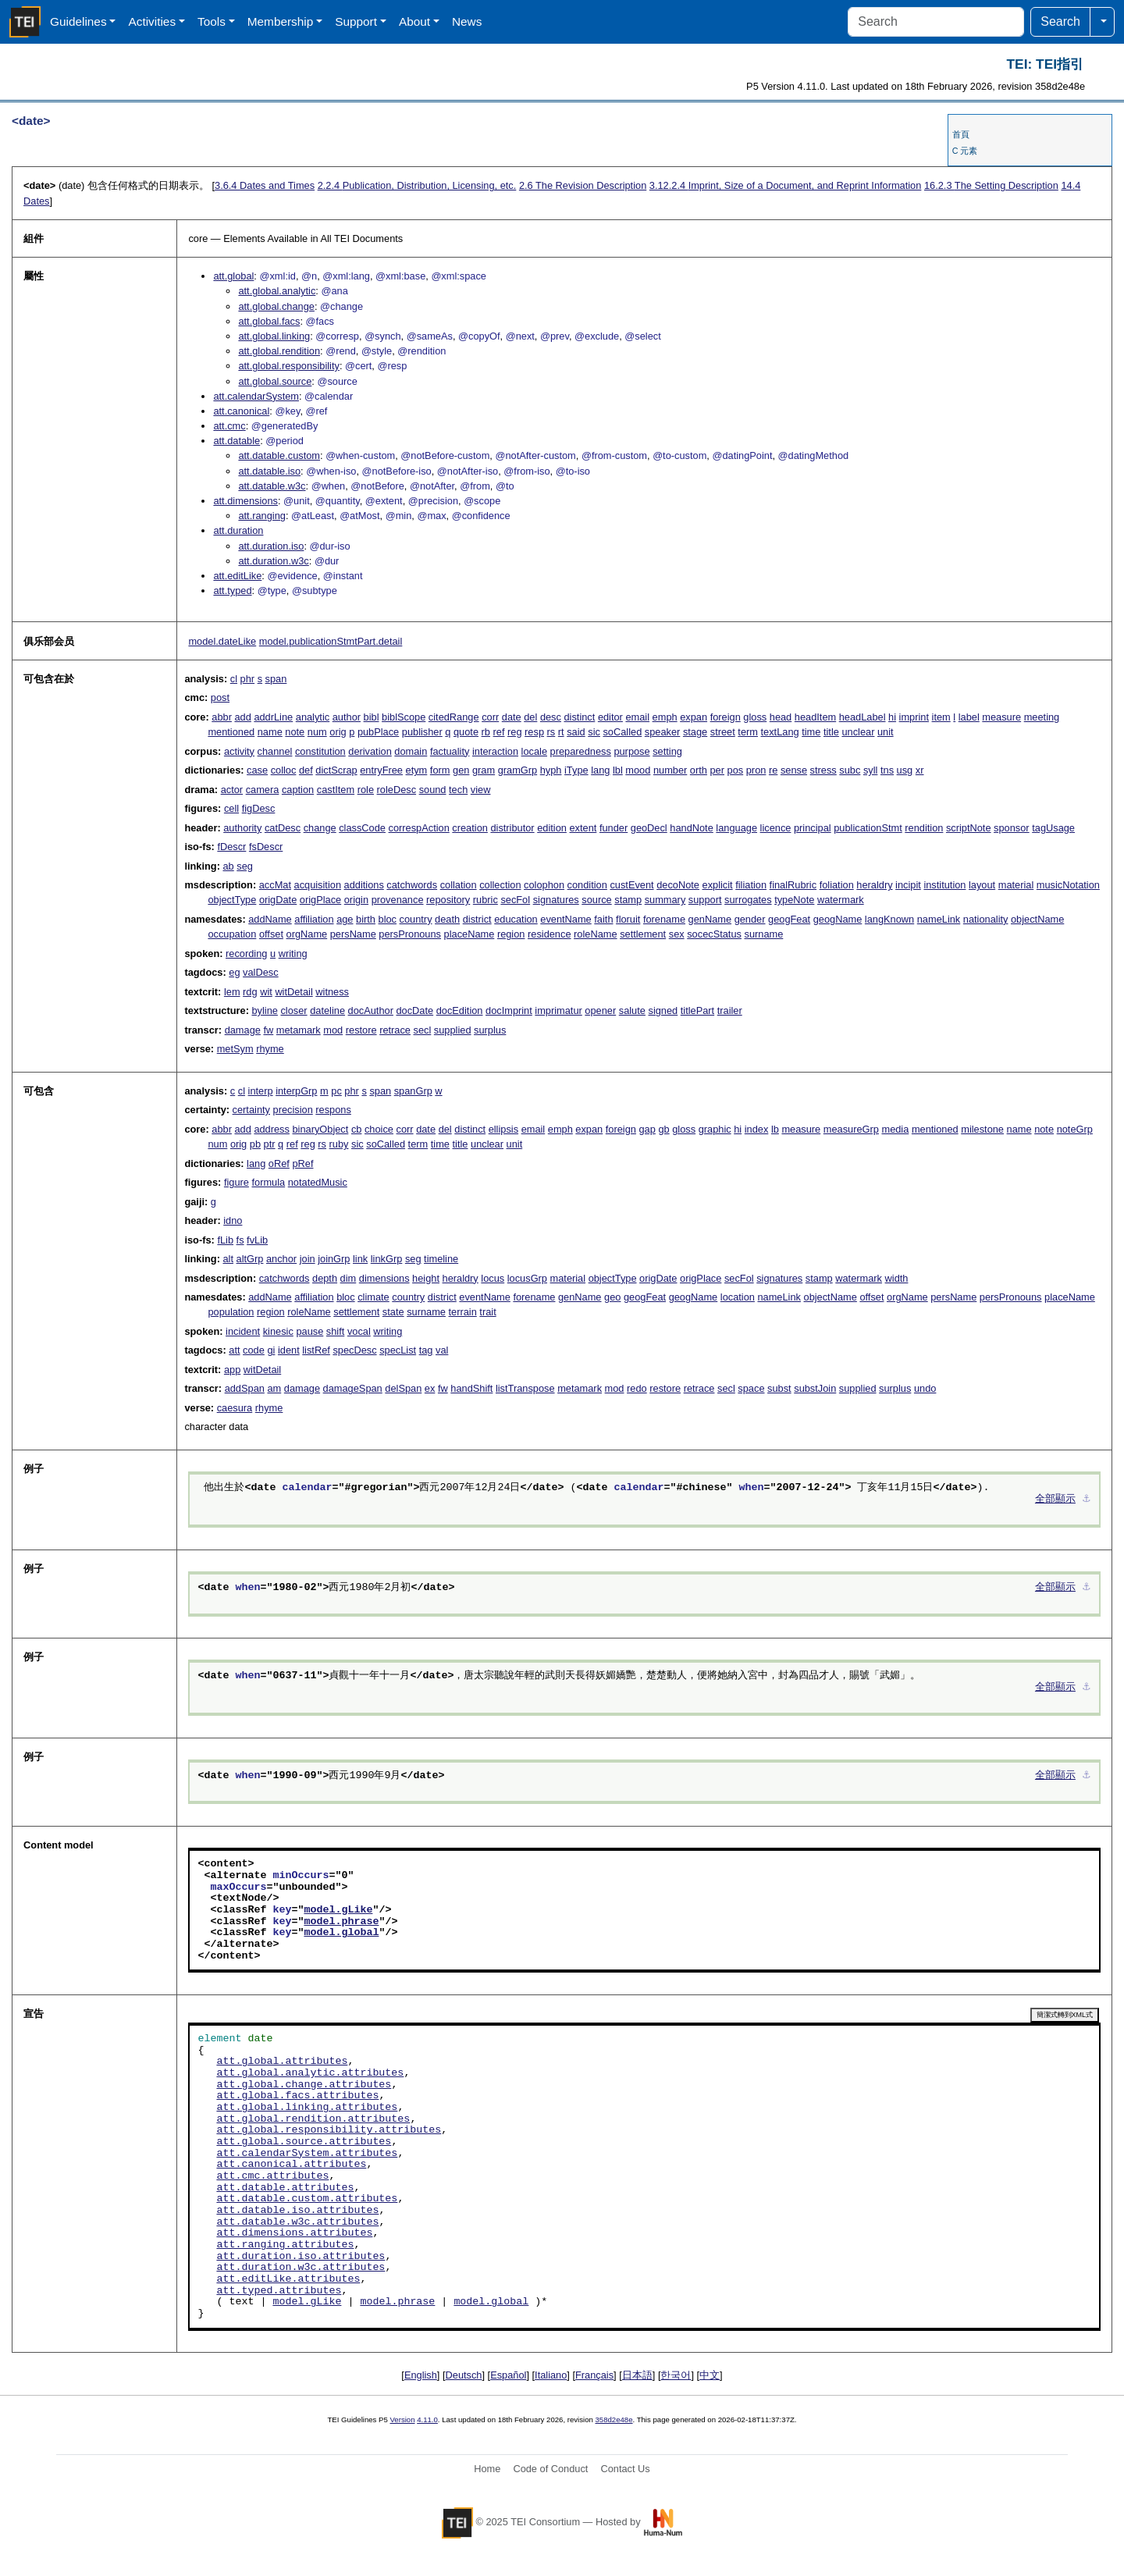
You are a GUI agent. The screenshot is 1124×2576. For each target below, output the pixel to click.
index (757, 1129)
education (516, 919)
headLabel (862, 717)
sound (432, 789)
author (347, 717)
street (722, 732)
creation (470, 828)
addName (270, 919)
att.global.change (276, 306)
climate (373, 1297)
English (420, 2375)
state (393, 1312)
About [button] (414, 21)
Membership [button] (280, 21)
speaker (663, 732)
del (530, 717)
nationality (985, 919)
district (477, 919)
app (232, 1369)
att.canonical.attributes (291, 2165)
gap (647, 1129)
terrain (463, 1312)
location (737, 1297)
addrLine (273, 717)
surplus (490, 1030)
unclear (857, 732)
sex (677, 934)
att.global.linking (274, 336)
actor (232, 789)
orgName (307, 934)
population (231, 1312)
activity (239, 751)
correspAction (419, 828)
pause (309, 1331)
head (780, 717)
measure (1001, 717)
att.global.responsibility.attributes (328, 2130)
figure (236, 1182)
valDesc (261, 972)
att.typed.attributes (278, 2291)
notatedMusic (317, 1182)
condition (587, 885)
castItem (335, 789)
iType (576, 770)
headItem (815, 717)
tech (458, 789)
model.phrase (341, 1922)
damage (243, 1030)
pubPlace (378, 732)
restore (361, 1030)
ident (289, 1350)
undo (925, 1388)
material (1016, 885)
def (306, 770)
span (276, 679)
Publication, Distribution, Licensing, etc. (417, 185)
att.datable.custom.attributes (306, 2199)
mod (333, 1030)
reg (514, 732)
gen (461, 770)
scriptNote (968, 828)
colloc (284, 770)
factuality (450, 751)
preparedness (580, 751)
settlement (643, 934)
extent (582, 828)
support (705, 900)
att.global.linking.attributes (306, 2108)
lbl (618, 770)
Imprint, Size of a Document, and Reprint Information (785, 185)
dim (348, 1278)
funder (613, 828)
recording (246, 953)
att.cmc (229, 426)
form (440, 770)
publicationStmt (868, 828)
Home (487, 2469)
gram (483, 770)
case (257, 770)
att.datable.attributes (285, 2188)
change (320, 828)
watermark (840, 900)
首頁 (960, 134)
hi (892, 717)
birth (365, 919)
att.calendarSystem (256, 396)
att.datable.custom (279, 455)
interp (260, 1091)
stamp (628, 900)
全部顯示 (1055, 1500)
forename (664, 919)
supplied (452, 1030)
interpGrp (296, 1091)
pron (756, 770)
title (831, 732)
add (242, 717)
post (220, 697)
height (425, 1278)
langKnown (889, 919)
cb (356, 1129)
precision (293, 1109)
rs (551, 732)
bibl (371, 717)
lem (232, 992)
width (897, 1278)
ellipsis (503, 1129)
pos (735, 770)
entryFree (381, 770)
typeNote (794, 900)
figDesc (259, 808)
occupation (232, 934)
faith (603, 919)
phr (247, 679)
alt (227, 1259)
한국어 (675, 2375)
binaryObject (320, 1129)
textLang (780, 732)
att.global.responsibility (288, 366)
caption (298, 789)
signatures (556, 900)
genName (710, 919)
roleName (595, 934)
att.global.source (274, 381)
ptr (270, 1144)
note (294, 732)
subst (779, 1388)
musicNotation (1068, 885)
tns (887, 770)
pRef (302, 1163)
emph (665, 717)
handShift (471, 1388)
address (272, 1129)
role (365, 789)
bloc (388, 919)
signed (663, 1010)
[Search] (936, 22)
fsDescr (266, 846)
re (773, 770)
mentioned (231, 732)
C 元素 (965, 150)
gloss (755, 717)
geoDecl (649, 828)
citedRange (454, 717)
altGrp (250, 1259)
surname (764, 934)
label (969, 717)
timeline (441, 1259)
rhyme (270, 1049)
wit (266, 992)
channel (275, 751)
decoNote (677, 885)
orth (698, 770)
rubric (485, 900)
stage (695, 732)
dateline (327, 1010)
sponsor (1012, 828)
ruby (339, 1144)
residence (549, 934)
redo (637, 1388)
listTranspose (525, 1388)
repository (448, 900)
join (307, 1259)
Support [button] (356, 21)
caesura (235, 1408)
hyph (551, 770)
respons (333, 1109)
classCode (362, 828)
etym (417, 770)
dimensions (384, 1278)
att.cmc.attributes (272, 2176)
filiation (751, 885)
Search (1060, 21)
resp (534, 732)
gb (663, 1129)
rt (561, 732)
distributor (512, 828)
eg (234, 972)
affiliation (313, 919)
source (596, 900)
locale (534, 751)
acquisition (317, 885)
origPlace (320, 900)
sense (794, 770)
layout (982, 885)
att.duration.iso (271, 546)
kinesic (278, 1331)
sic (594, 732)
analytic (312, 717)
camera (262, 789)
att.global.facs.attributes (297, 2096)
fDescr (231, 846)
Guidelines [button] (78, 21)
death (447, 919)
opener (600, 1010)
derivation (370, 751)
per (717, 770)
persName (353, 934)
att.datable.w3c (271, 486)
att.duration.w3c (273, 561)
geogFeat (789, 919)
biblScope (403, 717)
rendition (924, 828)
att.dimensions (245, 501)
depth (324, 1278)
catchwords (411, 885)
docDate (414, 1010)
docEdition (459, 1010)
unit (885, 732)
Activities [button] (152, 21)
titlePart (697, 1010)
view (481, 789)
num (317, 732)
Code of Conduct (550, 2469)
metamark (298, 1030)
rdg (250, 992)
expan (693, 717)
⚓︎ (1086, 1500)
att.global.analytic (276, 291)
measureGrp (851, 1129)
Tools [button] (211, 21)
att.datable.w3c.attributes (297, 2222)
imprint (914, 717)
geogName (838, 919)
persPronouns (410, 934)
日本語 (637, 2375)
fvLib (257, 1240)
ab (227, 866)
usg (905, 770)
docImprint (509, 1010)
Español (508, 2375)
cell (231, 808)
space (751, 1388)
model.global (341, 1933)
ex (430, 1388)
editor (610, 717)
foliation (837, 885)
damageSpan (352, 1388)
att (234, 1350)
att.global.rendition (279, 351)
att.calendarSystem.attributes (306, 2154)
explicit (717, 885)
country (416, 919)
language (736, 828)
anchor (281, 1259)
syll (870, 770)
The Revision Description (582, 185)
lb (775, 1129)
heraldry (874, 885)
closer (293, 1010)
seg (245, 866)
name (270, 732)
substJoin (815, 1388)
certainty (251, 1109)
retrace (395, 1030)
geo (612, 1297)
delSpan (403, 1388)
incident (243, 1331)
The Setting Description (991, 185)
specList (397, 1350)
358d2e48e (613, 2419)
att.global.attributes (281, 2062)
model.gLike (338, 1910)
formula (268, 1182)
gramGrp (518, 770)
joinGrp (334, 1259)
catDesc (283, 828)
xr (920, 770)
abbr (222, 717)
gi (271, 1350)
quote (466, 732)
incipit (908, 885)
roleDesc (397, 789)
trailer (729, 1010)
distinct (579, 717)
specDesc (354, 1350)
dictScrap (336, 770)
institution (944, 885)
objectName (1037, 919)
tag (426, 1350)
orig (337, 732)
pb (255, 1144)
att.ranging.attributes (285, 2245)
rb (486, 732)
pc (336, 1091)
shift (335, 1331)
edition (552, 828)
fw (268, 1030)
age (344, 919)
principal (812, 828)
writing (293, 953)
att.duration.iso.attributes (300, 2257)
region (511, 934)
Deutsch (464, 2375)
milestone (982, 1129)
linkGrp (387, 1259)
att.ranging (261, 515)
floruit (628, 919)
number (670, 770)
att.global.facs (269, 321)
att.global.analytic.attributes (310, 2073)
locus (492, 1278)
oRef (279, 1163)
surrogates (747, 900)
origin (356, 900)
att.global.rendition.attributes (313, 2119)
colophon (544, 885)
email (637, 717)
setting (667, 751)
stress (823, 770)
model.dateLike (222, 641)
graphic (715, 1129)
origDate (278, 900)
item (941, 717)
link (360, 1259)
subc (849, 770)
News (467, 21)
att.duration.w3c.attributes (300, 2268)
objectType (232, 900)
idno (232, 1220)
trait (487, 1312)
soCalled (622, 732)
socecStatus (714, 934)
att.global (233, 276)
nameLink (939, 919)
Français (594, 2375)
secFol (515, 900)
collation (458, 885)
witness (332, 992)
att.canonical (241, 411)
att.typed (232, 590)
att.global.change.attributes (303, 2085)
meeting (1042, 717)
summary (665, 900)
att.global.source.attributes (303, 2142)
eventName (565, 919)
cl (233, 679)
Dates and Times (265, 185)
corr (490, 717)
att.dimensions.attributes (294, 2233)
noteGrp (1075, 1129)
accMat (275, 885)
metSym (235, 1049)
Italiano (551, 2375)
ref (499, 732)
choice (379, 1129)
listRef (316, 1350)
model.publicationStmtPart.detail (331, 641)
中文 (709, 2375)
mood (637, 770)
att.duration (238, 530)
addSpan (245, 1388)
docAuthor (370, 1010)
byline (264, 1010)
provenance (398, 900)
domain (410, 751)
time (811, 732)
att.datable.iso (269, 471)
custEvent (631, 885)
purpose (631, 751)
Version (402, 2419)
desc (550, 717)
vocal (359, 1331)
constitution (320, 751)
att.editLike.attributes (288, 2279)
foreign (725, 717)
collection (500, 885)
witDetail (293, 992)
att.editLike (237, 576)
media (895, 1129)
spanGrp (413, 1091)
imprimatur (558, 1010)
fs (240, 1240)
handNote (691, 828)
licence (775, 828)
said (576, 732)
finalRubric (793, 885)
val (442, 1350)
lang (600, 770)
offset (271, 934)
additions (364, 885)
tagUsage (1053, 828)
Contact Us (624, 2469)
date (511, 717)
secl (423, 1030)
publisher (422, 732)
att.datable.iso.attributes (297, 2211)
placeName (469, 934)
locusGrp (527, 1278)
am (274, 1388)
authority (242, 828)
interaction (495, 751)
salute (632, 1010)
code (254, 1350)
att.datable (236, 441)
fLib (225, 1240)
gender (750, 919)
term (748, 732)
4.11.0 (427, 2419)
